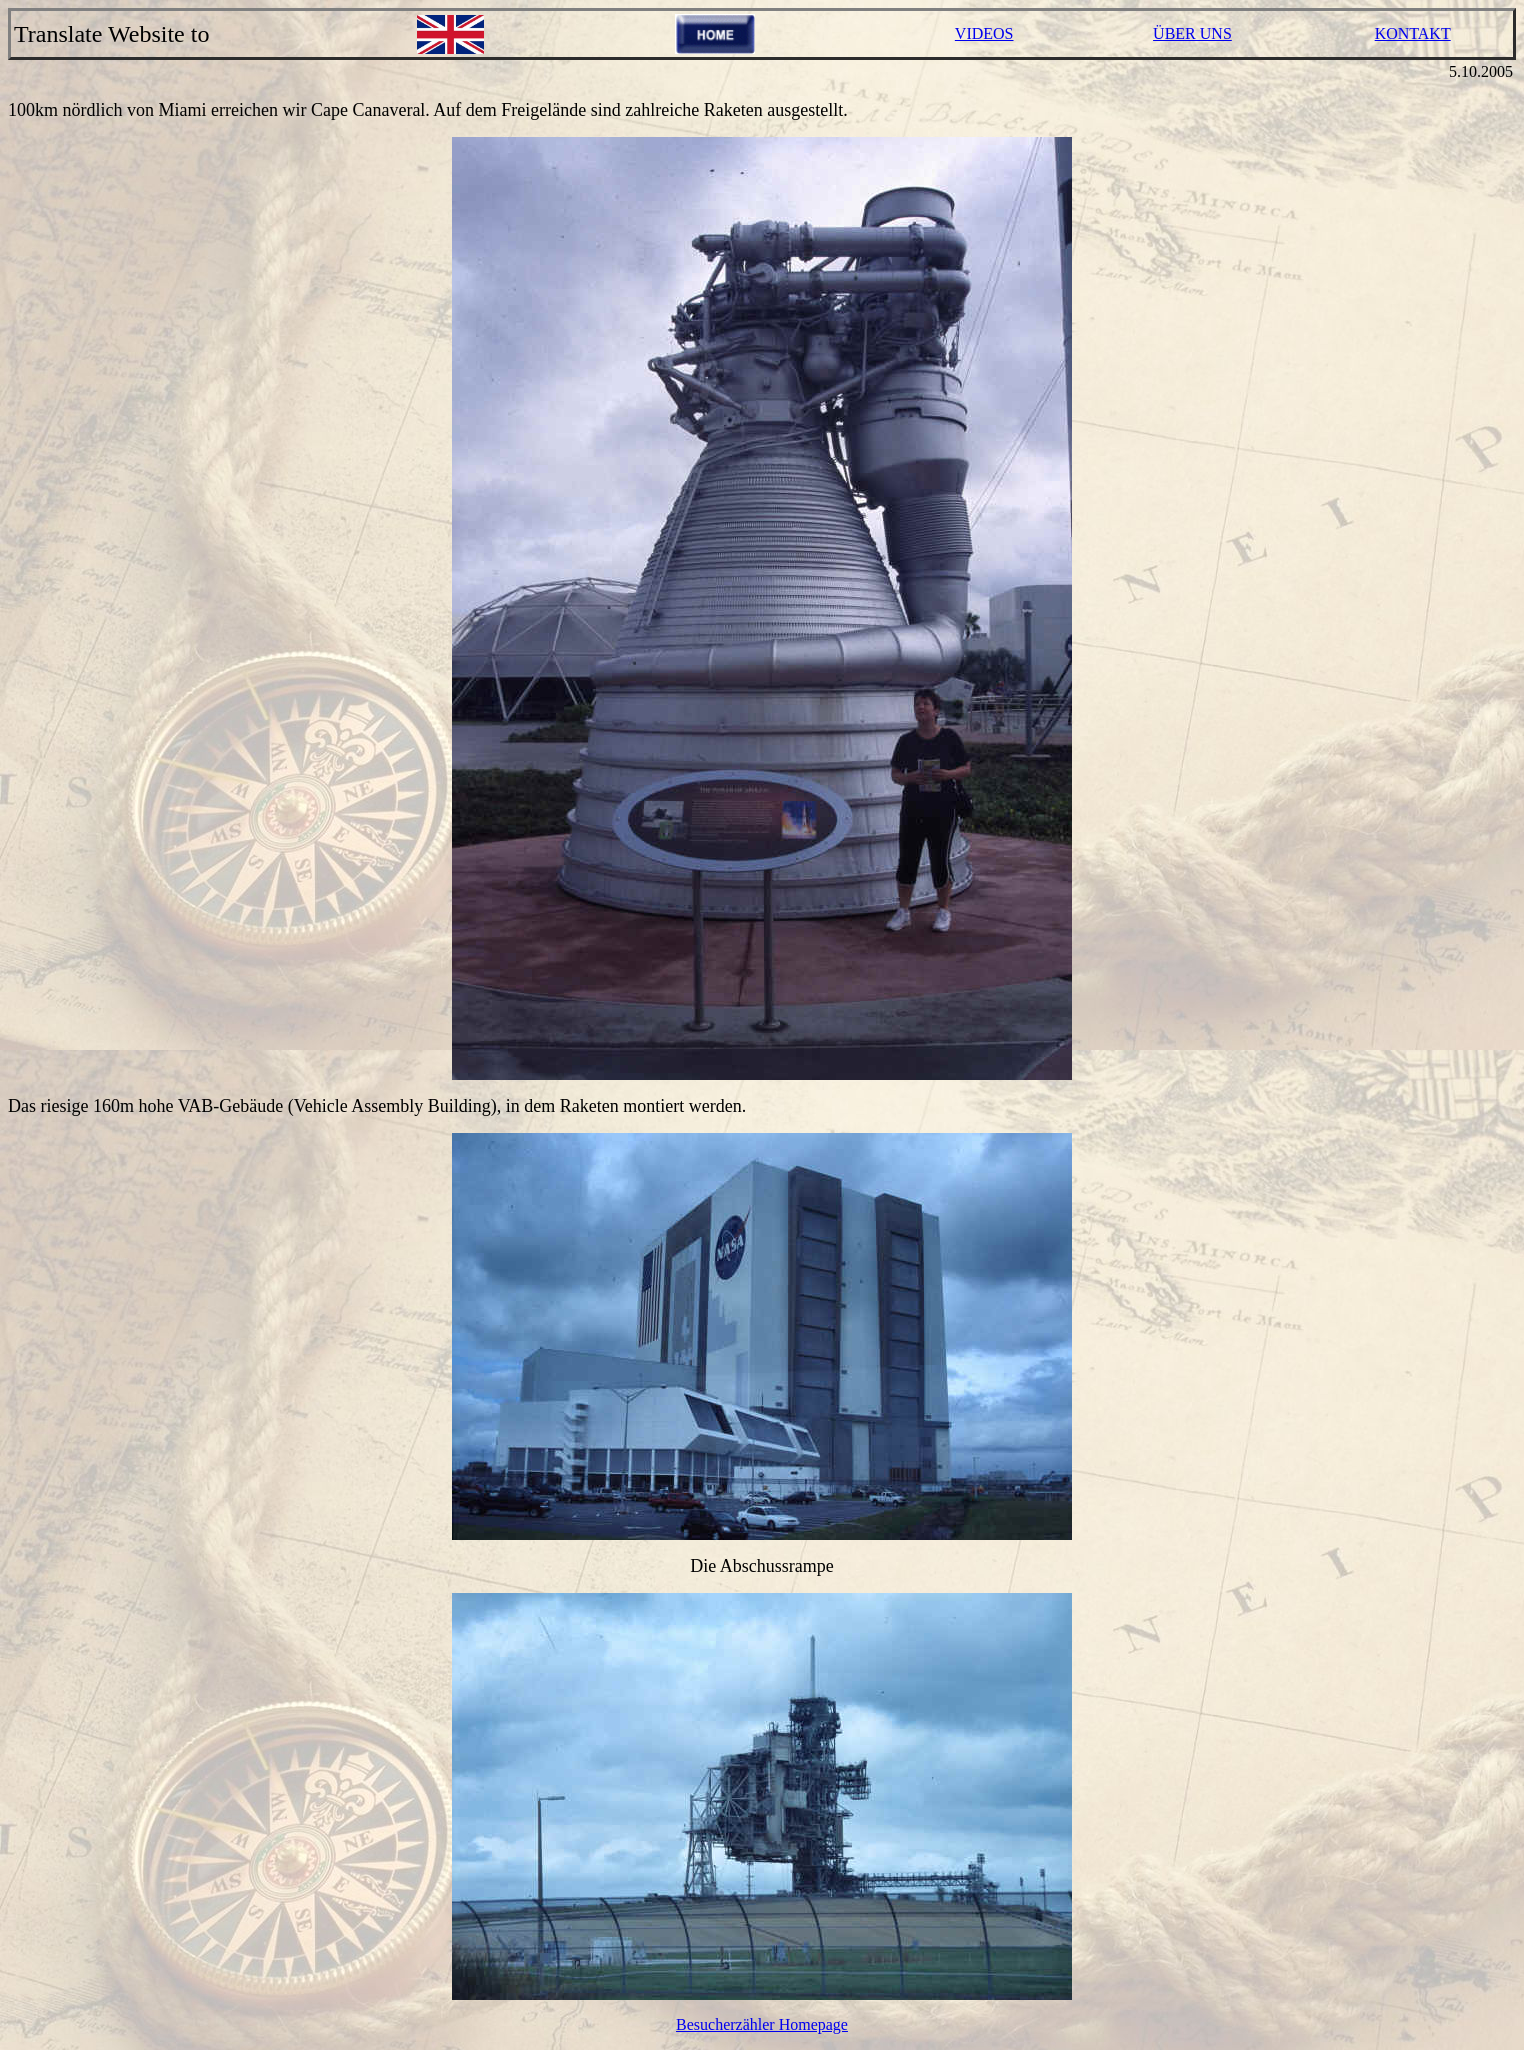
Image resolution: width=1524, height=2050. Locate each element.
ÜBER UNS (1192, 33)
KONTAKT (1413, 33)
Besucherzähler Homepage (762, 2024)
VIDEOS (984, 33)
